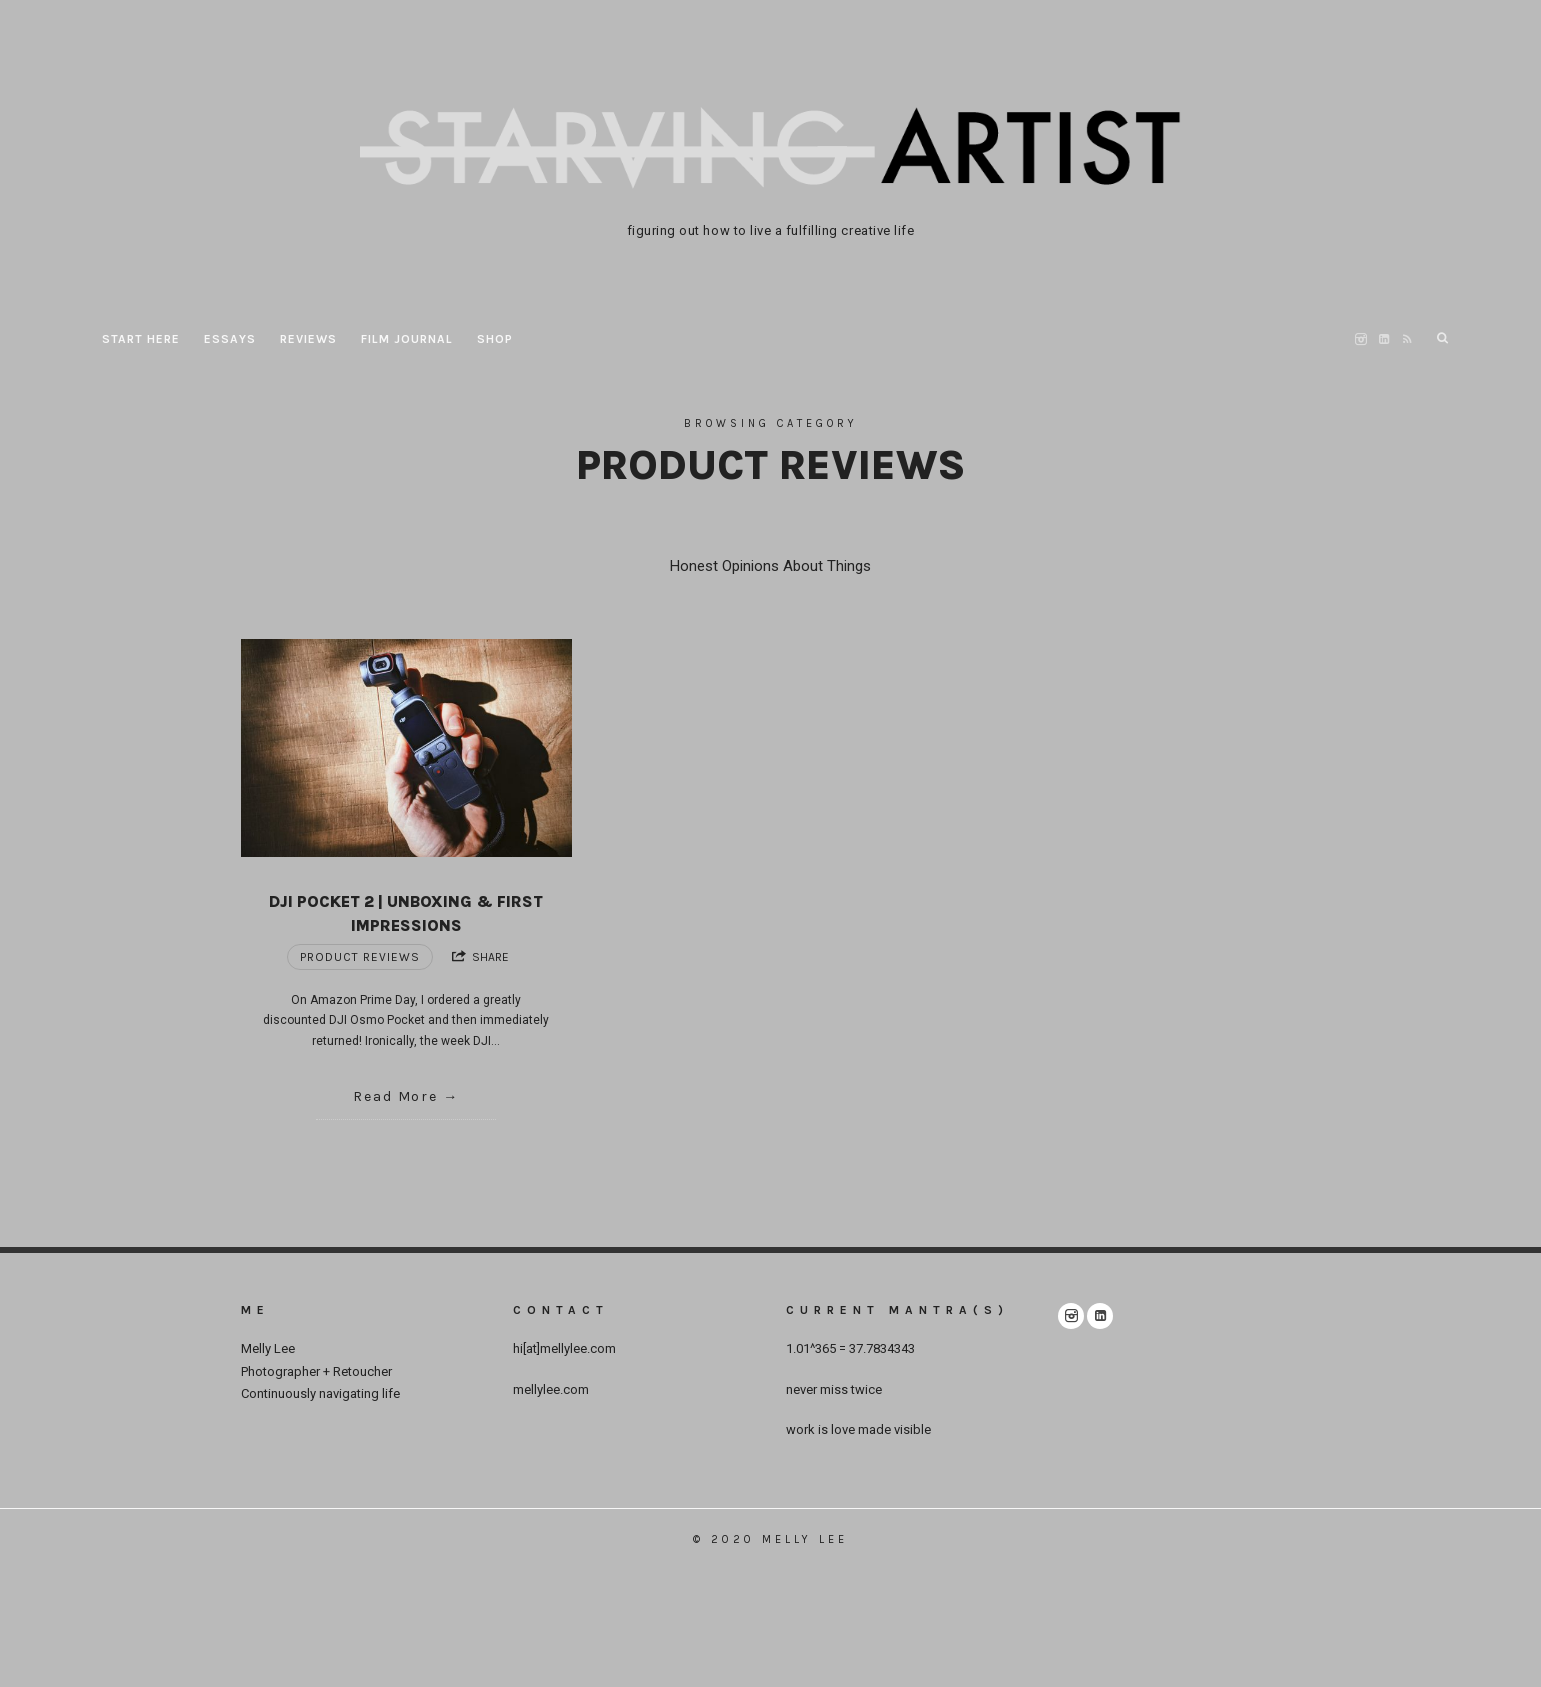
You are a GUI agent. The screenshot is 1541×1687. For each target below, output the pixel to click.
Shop (495, 339)
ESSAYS (230, 339)
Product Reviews (360, 957)
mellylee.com (551, 1389)
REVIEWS (308, 339)
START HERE (141, 339)
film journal (407, 339)
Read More (396, 1096)
